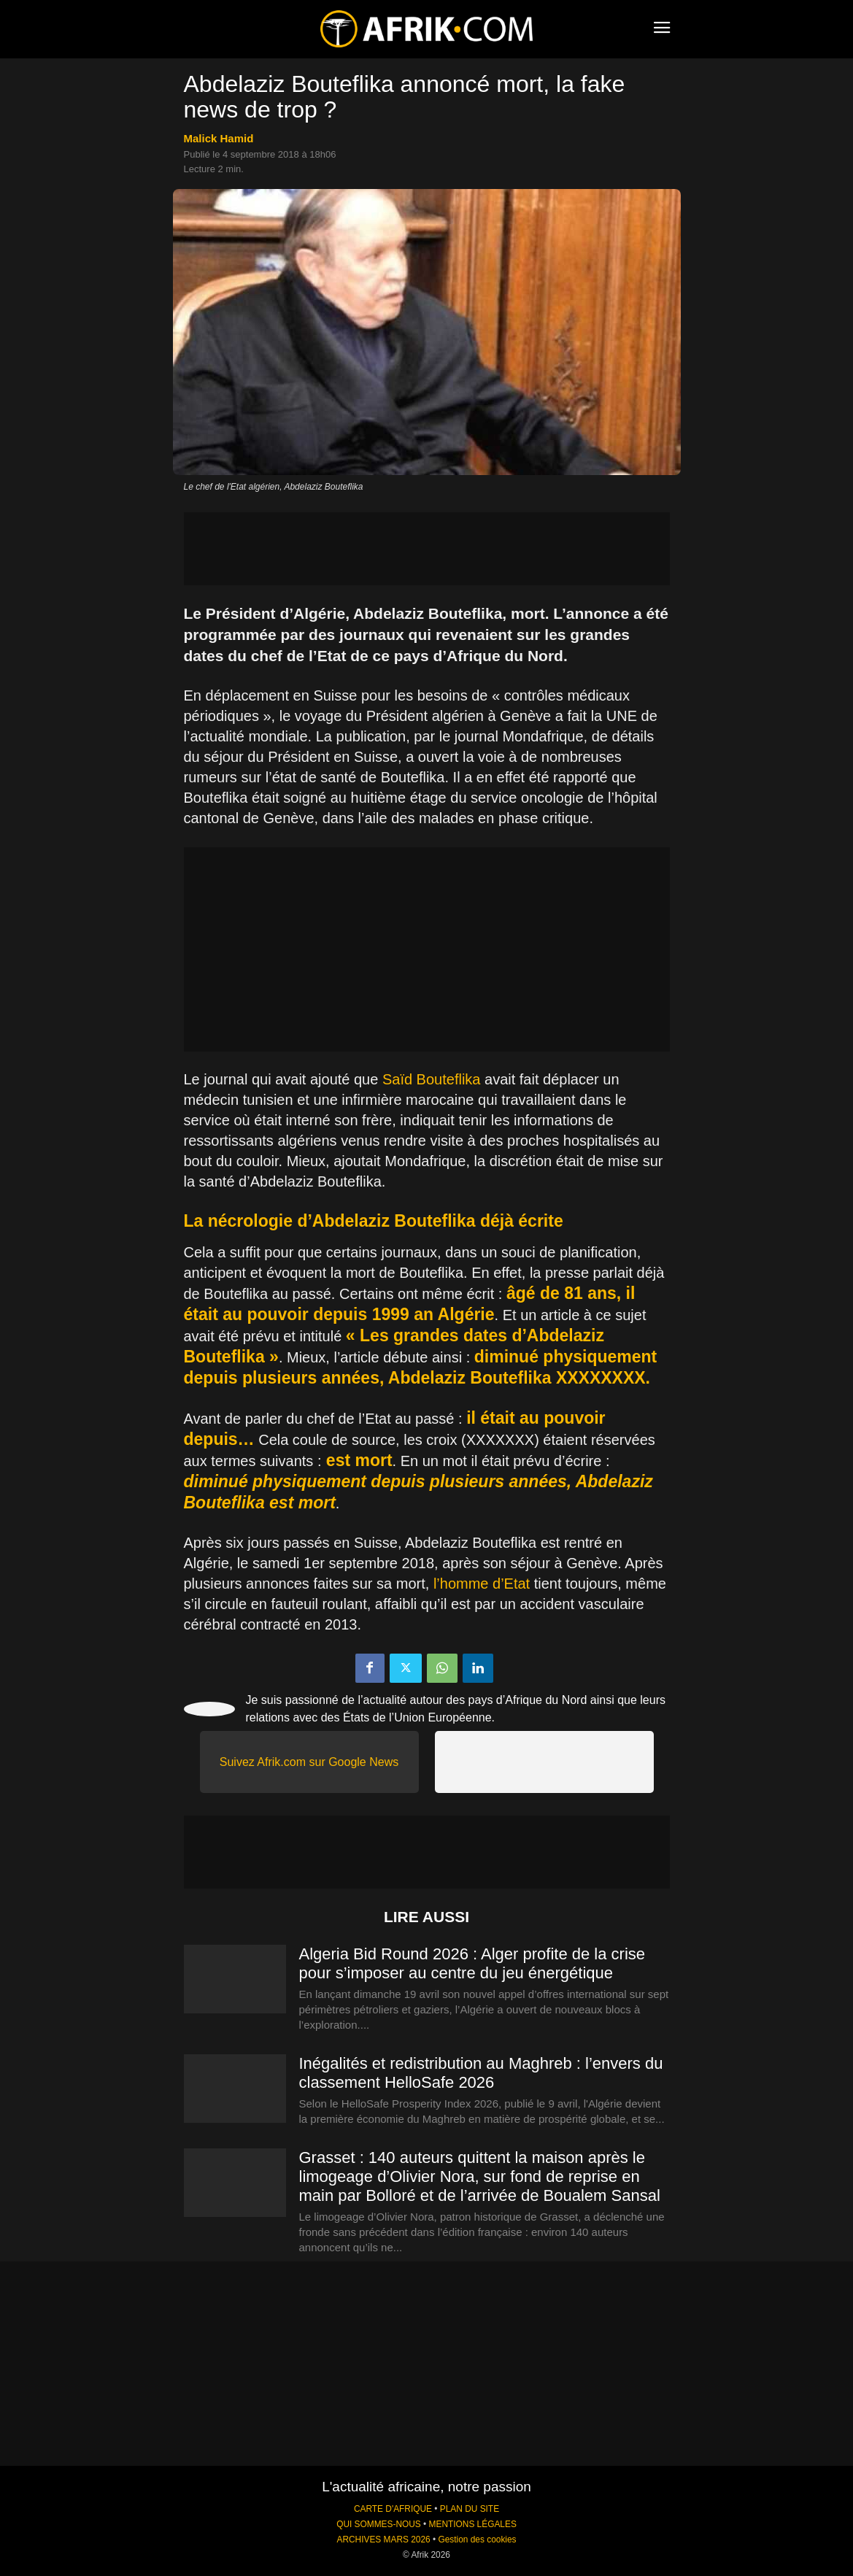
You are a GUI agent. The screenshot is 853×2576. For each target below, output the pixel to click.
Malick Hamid (219, 138)
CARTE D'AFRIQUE (393, 2509)
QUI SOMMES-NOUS (378, 2524)
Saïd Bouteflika (431, 1079)
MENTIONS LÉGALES (473, 2524)
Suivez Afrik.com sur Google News (309, 1762)
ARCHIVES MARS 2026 (383, 2539)
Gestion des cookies (477, 2539)
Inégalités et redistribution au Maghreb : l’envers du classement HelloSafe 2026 (481, 2072)
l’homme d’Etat (481, 1584)
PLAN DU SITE (469, 2509)
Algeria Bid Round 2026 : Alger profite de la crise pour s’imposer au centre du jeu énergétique (472, 1963)
